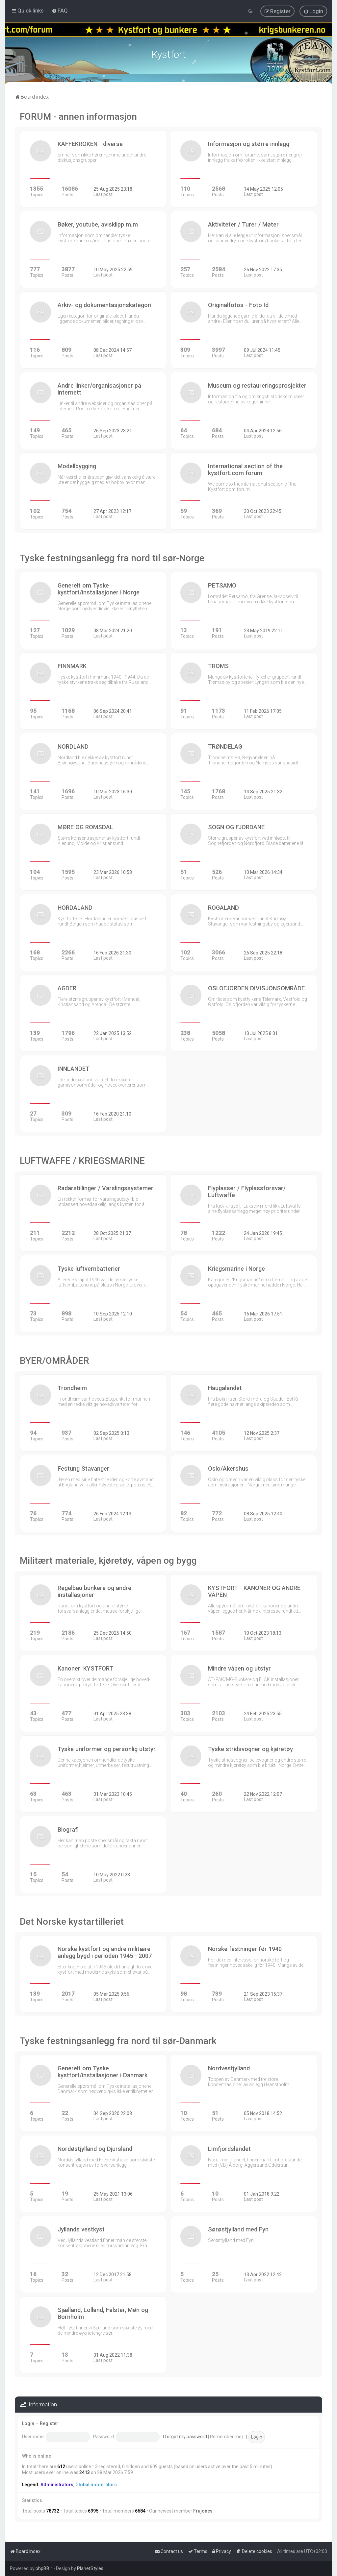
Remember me (228, 2436)
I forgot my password (185, 2436)
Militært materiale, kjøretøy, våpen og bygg (108, 1560)
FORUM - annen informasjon (78, 116)
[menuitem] (59, 10)
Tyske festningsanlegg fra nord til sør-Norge (112, 558)
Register (49, 2423)
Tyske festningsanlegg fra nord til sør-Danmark (118, 2040)
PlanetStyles (90, 2568)
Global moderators (96, 2484)
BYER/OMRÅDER (54, 1360)
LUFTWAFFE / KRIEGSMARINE (82, 1160)
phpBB (42, 2568)
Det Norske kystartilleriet (72, 1921)
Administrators (56, 2484)
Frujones (203, 2511)
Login (28, 2423)
